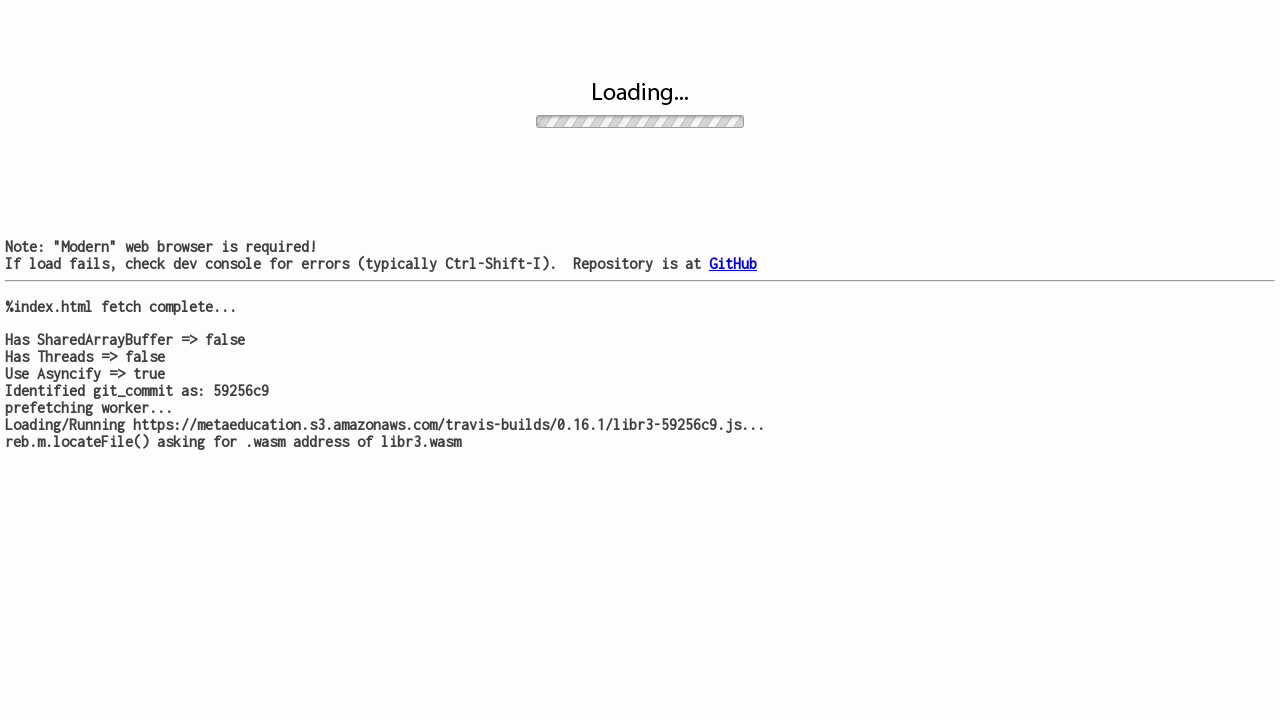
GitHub (733, 263)
